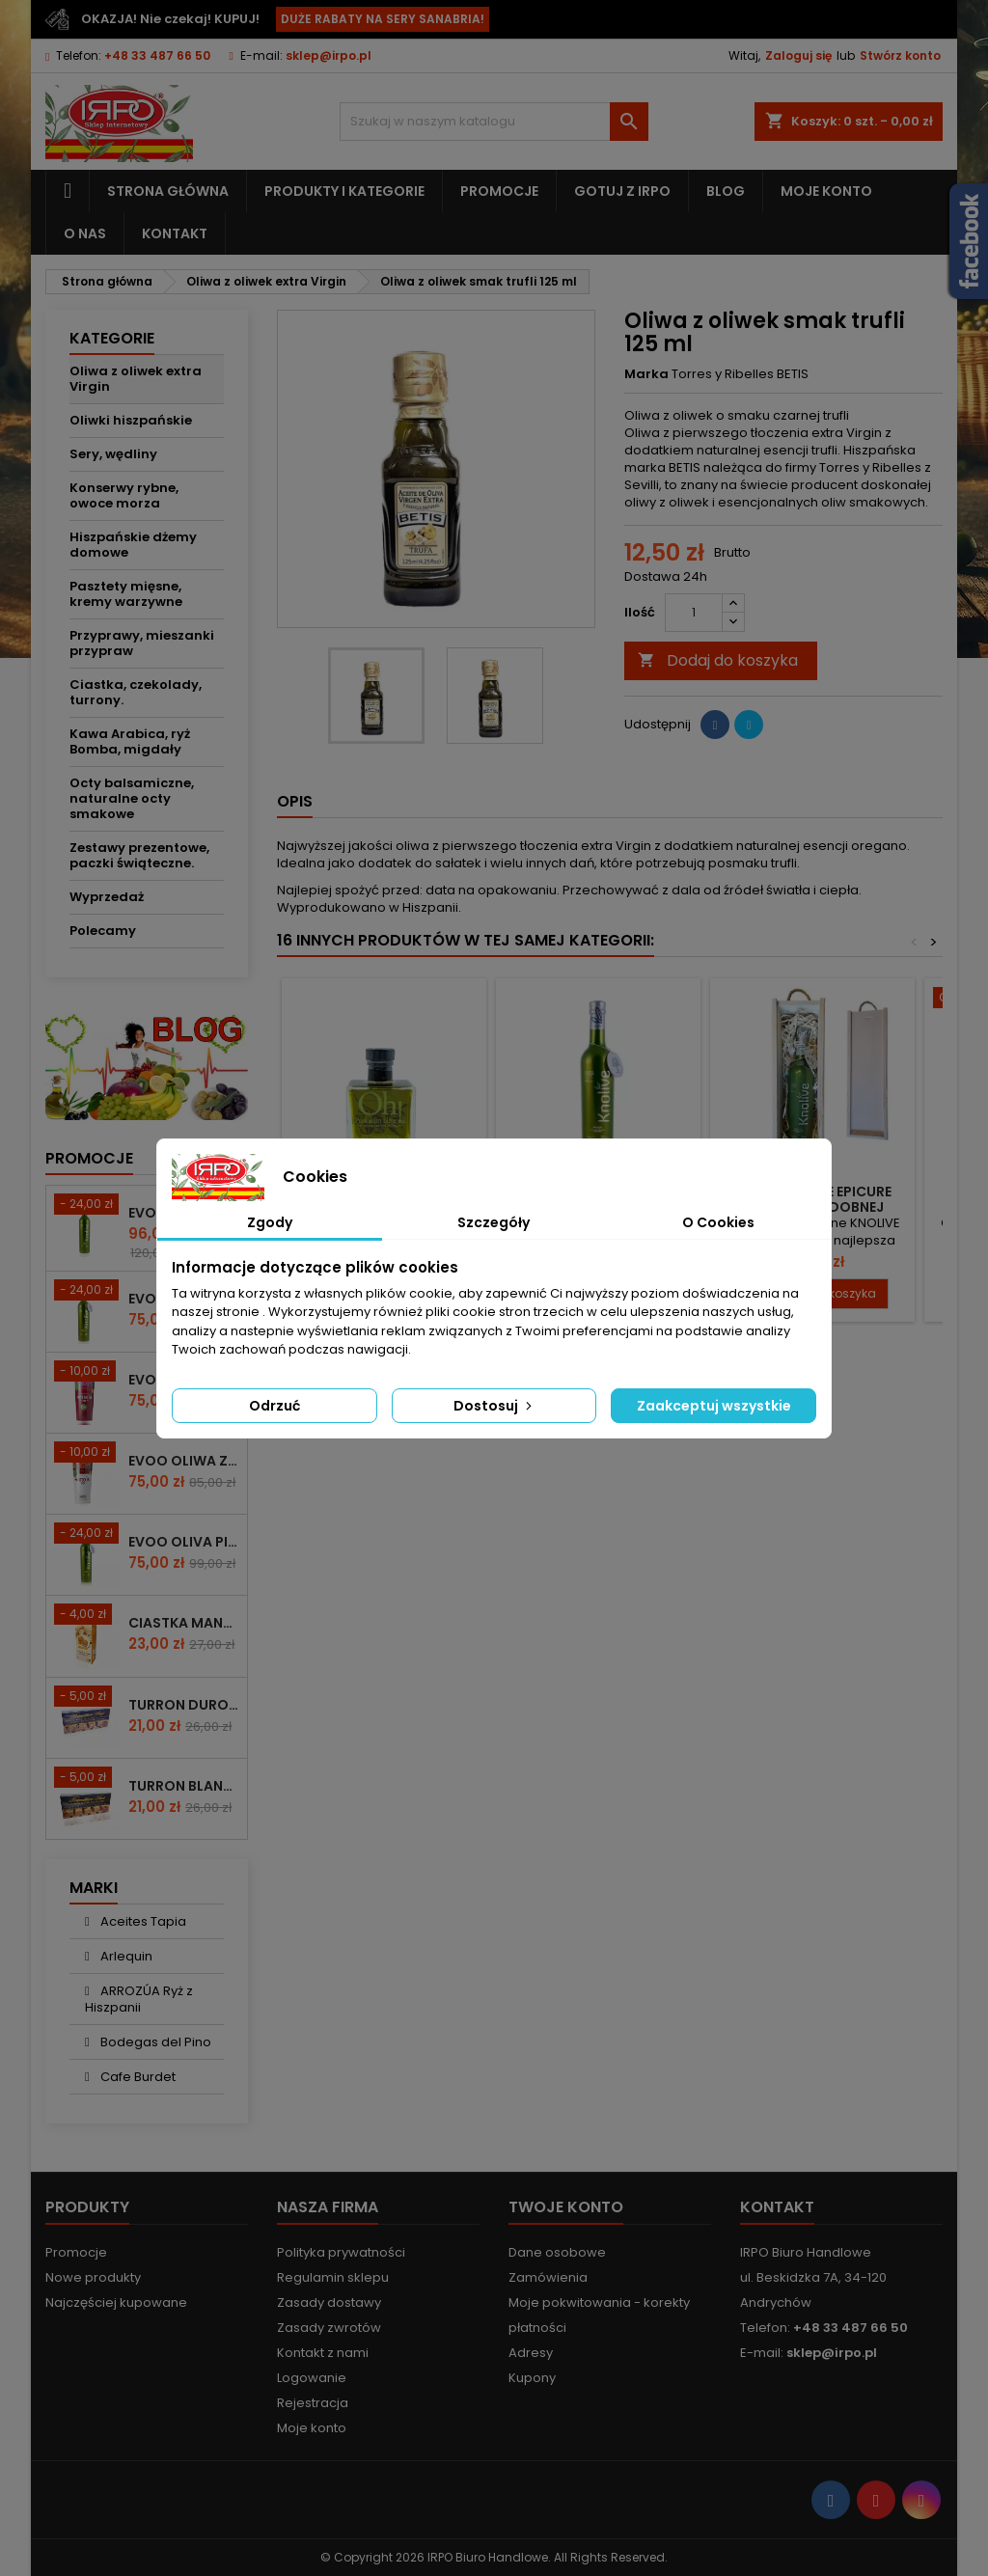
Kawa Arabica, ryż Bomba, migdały (129, 741)
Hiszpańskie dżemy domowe (133, 545)
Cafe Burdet (136, 2077)
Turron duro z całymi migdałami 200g (183, 1705)
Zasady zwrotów (329, 2327)
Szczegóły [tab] (493, 1222)
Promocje (499, 191)
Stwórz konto (900, 55)
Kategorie (111, 338)
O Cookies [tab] (718, 1222)
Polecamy (102, 930)
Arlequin (124, 1956)
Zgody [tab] (269, 1222)
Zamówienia (548, 2277)
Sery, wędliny (113, 454)
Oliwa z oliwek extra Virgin (135, 379)
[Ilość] (694, 612)
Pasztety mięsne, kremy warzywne (125, 594)
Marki (93, 1888)
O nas (85, 233)
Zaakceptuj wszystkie (714, 1405)
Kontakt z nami (323, 2352)
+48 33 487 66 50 (157, 55)
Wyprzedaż (106, 897)
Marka (646, 374)
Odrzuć (274, 1405)
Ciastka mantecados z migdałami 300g (183, 1623)
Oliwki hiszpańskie (130, 420)
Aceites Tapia (141, 1921)
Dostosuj (494, 1405)
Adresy (530, 2352)
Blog (725, 191)
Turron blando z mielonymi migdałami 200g (183, 1786)
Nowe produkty (93, 2277)
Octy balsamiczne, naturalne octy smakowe (131, 798)
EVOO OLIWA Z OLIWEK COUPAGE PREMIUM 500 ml (183, 1460)
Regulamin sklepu (333, 2277)
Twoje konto (565, 2207)
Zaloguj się (798, 55)
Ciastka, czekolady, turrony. (135, 692)
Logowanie (311, 2378)
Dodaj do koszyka (718, 660)
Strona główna (168, 191)
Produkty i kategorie (344, 191)
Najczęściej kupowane (116, 2302)
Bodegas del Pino (154, 2042)
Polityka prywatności (341, 2252)
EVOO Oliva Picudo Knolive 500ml (183, 1541)
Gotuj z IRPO (622, 191)
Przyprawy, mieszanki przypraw (141, 643)
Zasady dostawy (329, 2302)
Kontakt (174, 233)
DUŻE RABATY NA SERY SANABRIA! (382, 19)
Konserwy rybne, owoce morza (123, 495)
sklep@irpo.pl (328, 55)
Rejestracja (312, 2403)
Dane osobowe (557, 2252)
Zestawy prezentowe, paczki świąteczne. (139, 855)
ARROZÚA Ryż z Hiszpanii (139, 1999)
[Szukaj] (494, 121)
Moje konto (826, 191)
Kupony (532, 2378)
